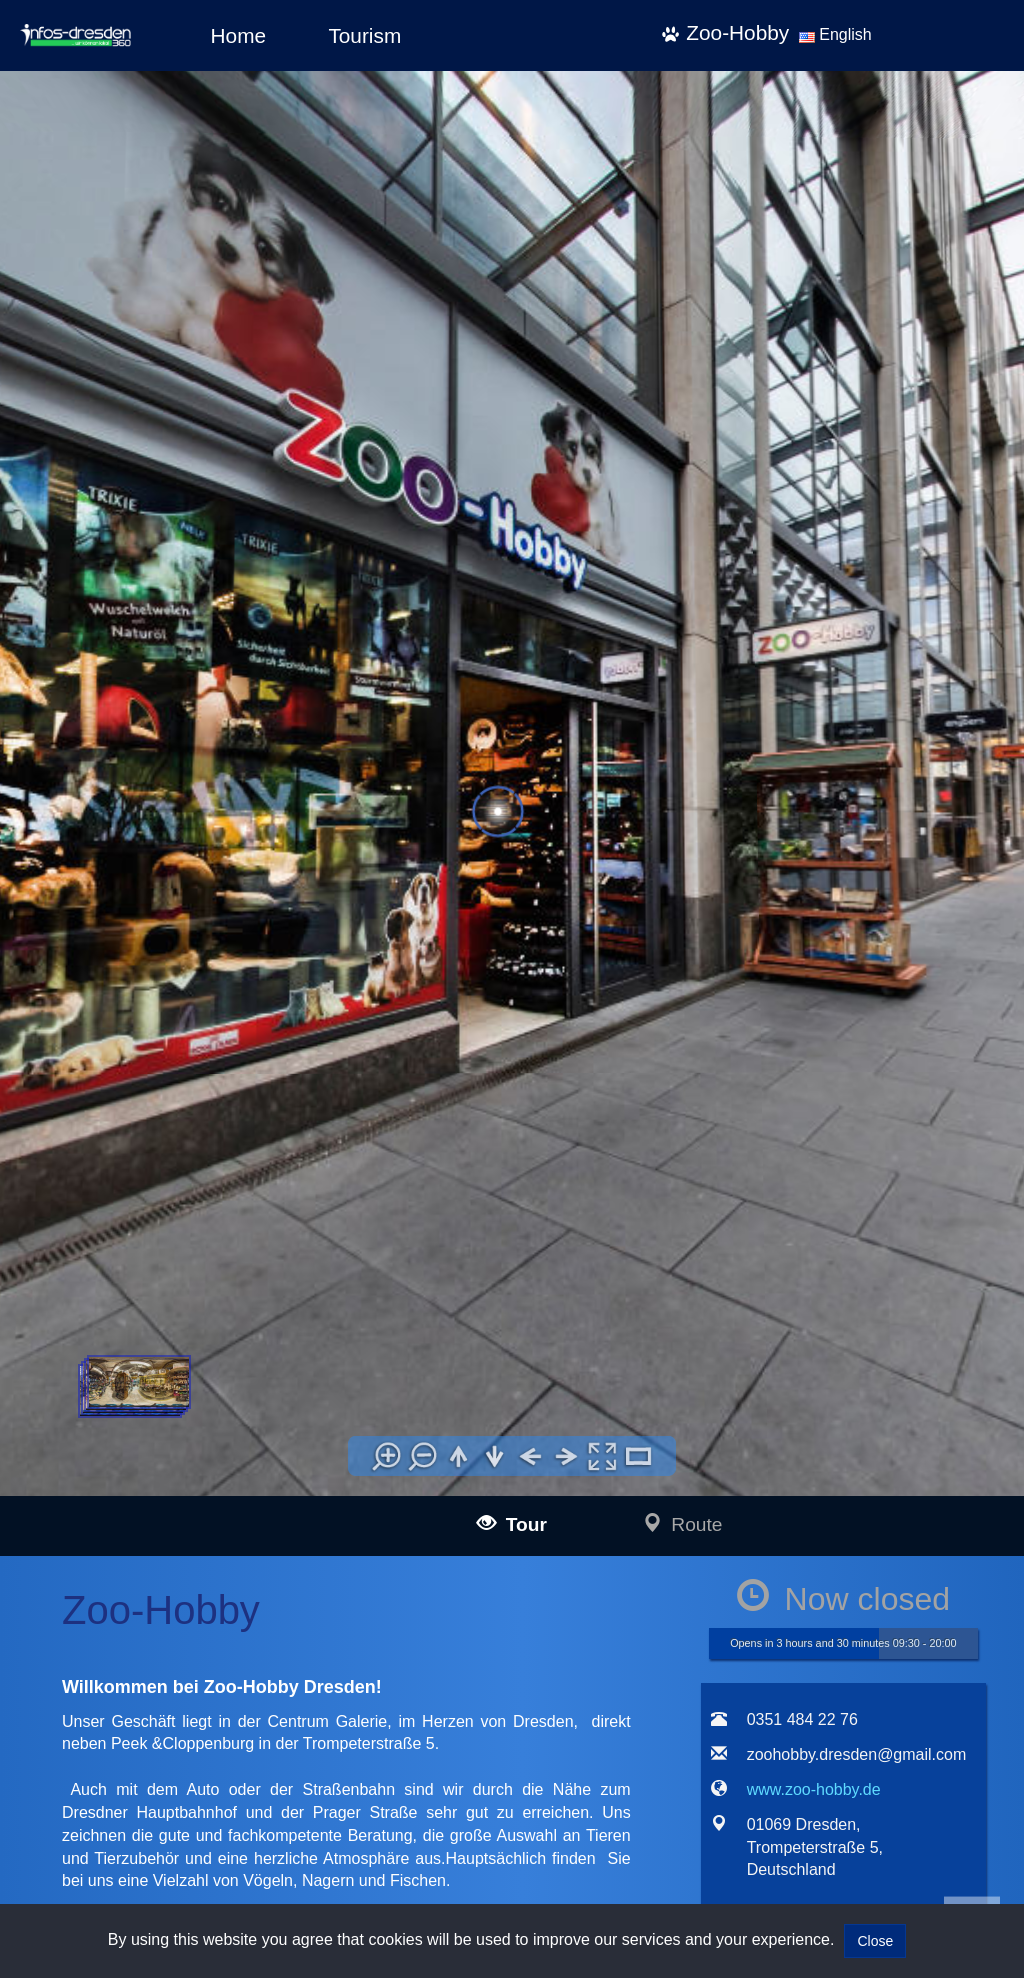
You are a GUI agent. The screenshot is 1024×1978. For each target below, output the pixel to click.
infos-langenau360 (183, 1564)
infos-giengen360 (180, 1871)
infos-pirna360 (171, 1794)
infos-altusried (170, 1722)
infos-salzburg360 (153, 1821)
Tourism (364, 35)
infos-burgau (166, 1632)
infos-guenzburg (176, 1655)
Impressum (520, 1540)
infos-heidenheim (151, 1848)
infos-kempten (171, 1677)
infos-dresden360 (152, 1771)
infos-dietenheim (177, 1745)
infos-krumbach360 (185, 1700)
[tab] (724, 1075)
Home (238, 35)
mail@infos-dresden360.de (364, 1565)
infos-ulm (122, 1542)
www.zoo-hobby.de (814, 883)
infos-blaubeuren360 (189, 1587)
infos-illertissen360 (184, 1610)
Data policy (520, 1566)
